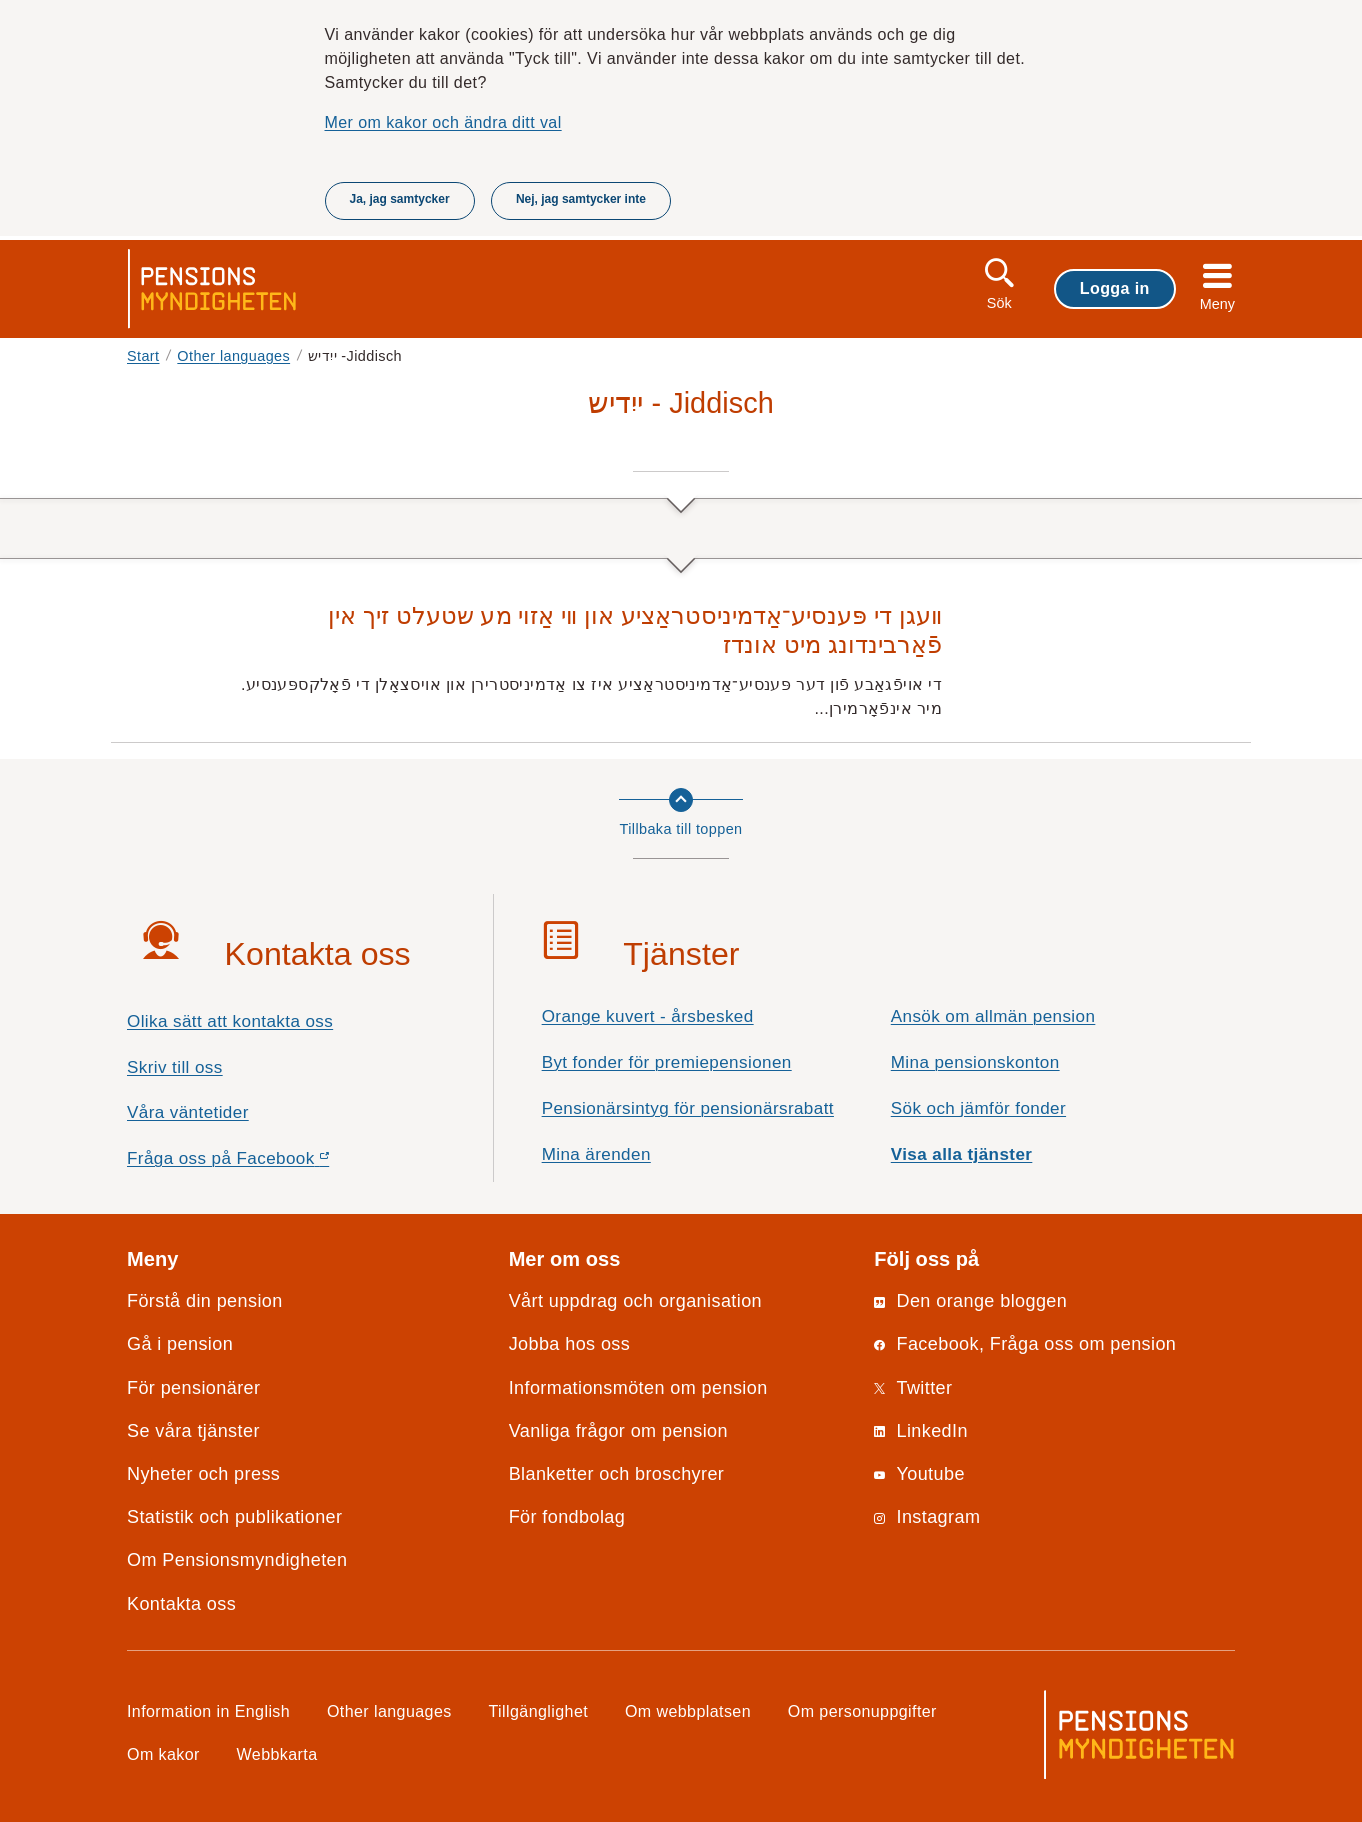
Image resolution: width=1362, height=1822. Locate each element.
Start (143, 356)
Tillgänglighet (539, 1711)
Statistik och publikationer (234, 1517)
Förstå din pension (205, 1301)
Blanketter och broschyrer (617, 1474)
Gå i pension (180, 1344)
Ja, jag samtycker (400, 199)
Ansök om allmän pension (993, 1016)
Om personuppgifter (862, 1711)
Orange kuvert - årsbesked (648, 1016)
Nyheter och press (203, 1474)
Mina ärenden (596, 1154)
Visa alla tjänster (962, 1154)
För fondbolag (567, 1517)
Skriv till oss (175, 1067)
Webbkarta (277, 1754)
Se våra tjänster (193, 1431)
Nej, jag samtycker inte (581, 199)
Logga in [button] (1115, 288)
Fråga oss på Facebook (263, 1163)
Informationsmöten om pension (638, 1388)
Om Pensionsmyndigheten (237, 1560)
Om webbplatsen (688, 1711)
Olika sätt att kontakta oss (230, 1021)
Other (233, 356)
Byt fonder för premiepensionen (667, 1062)
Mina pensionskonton (975, 1062)
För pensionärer (193, 1388)
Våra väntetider (188, 1112)
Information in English (208, 1711)
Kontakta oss (181, 1604)
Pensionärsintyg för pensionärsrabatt (688, 1108)
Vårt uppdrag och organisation (635, 1301)
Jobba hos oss (570, 1344)
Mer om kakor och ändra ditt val (443, 122)
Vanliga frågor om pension (618, 1431)
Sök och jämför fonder (978, 1108)
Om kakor (163, 1754)
